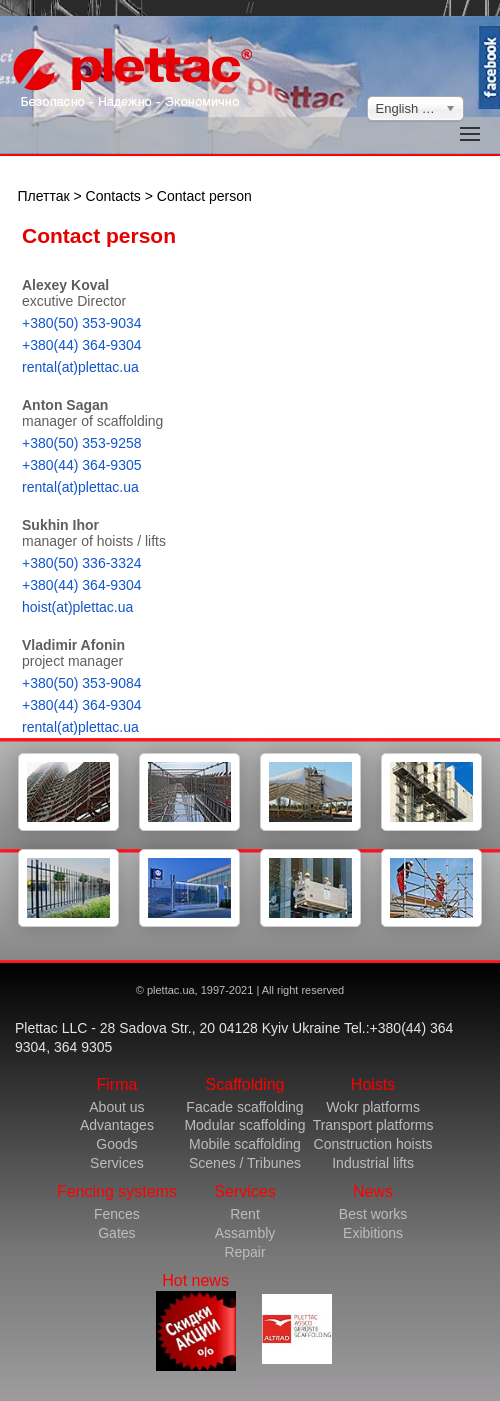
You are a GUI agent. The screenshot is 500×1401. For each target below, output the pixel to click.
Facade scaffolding (244, 1107)
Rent (245, 1214)
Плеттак (44, 196)
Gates (116, 1233)
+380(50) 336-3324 (82, 563)
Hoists (373, 1084)
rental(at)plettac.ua (80, 367)
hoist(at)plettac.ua (77, 607)
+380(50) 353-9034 (82, 323)
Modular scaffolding (244, 1125)
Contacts (113, 196)
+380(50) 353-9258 (82, 443)
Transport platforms (373, 1125)
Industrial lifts (373, 1163)
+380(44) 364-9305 (82, 465)
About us (116, 1107)
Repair (244, 1252)
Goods (116, 1144)
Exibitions (373, 1233)
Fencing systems (117, 1191)
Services (117, 1163)
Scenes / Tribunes (245, 1163)
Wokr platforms (373, 1107)
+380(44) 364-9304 (82, 345)
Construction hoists (373, 1144)
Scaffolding (245, 1084)
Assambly (245, 1233)
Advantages (117, 1125)
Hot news (196, 1321)
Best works (373, 1214)
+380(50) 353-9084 (82, 683)
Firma (116, 1084)
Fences (117, 1214)
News (373, 1191)
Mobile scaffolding (245, 1144)
